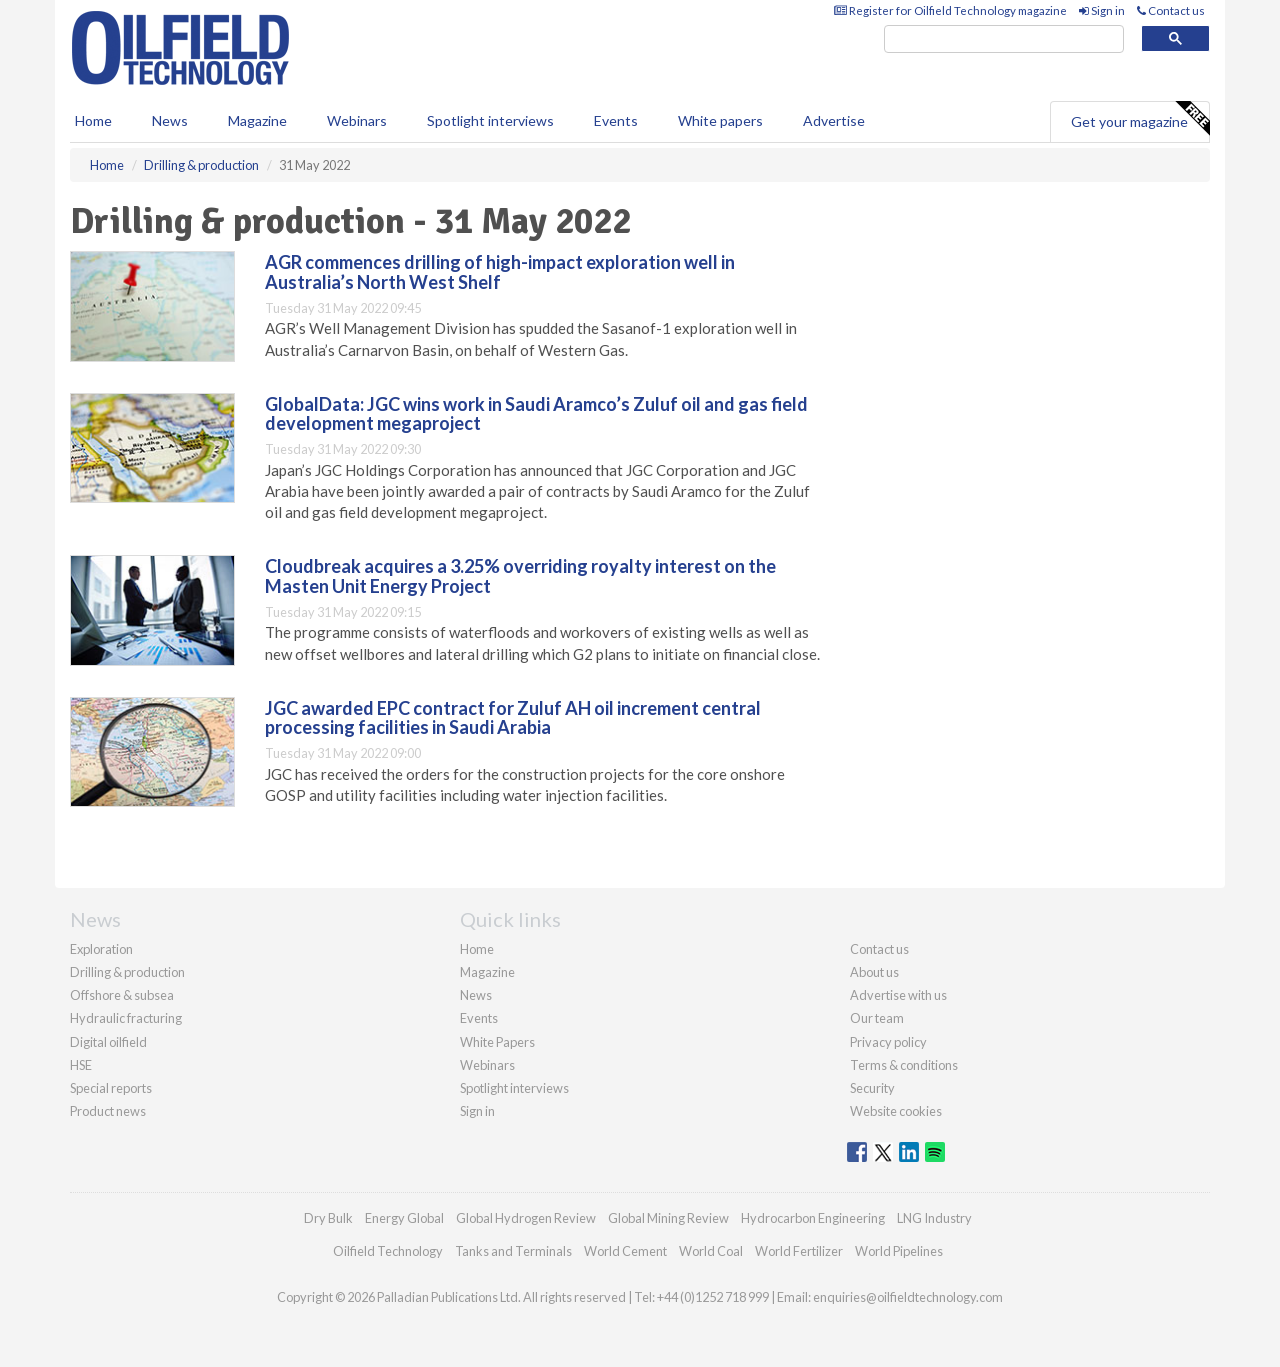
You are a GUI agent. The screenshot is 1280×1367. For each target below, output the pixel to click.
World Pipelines (899, 1251)
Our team (877, 1018)
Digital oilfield (108, 1042)
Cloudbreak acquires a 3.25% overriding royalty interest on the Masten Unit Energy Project (520, 576)
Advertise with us (898, 995)
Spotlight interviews (490, 120)
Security (872, 1088)
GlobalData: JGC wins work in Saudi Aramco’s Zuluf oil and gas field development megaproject (536, 414)
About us (874, 972)
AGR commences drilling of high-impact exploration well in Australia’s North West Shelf (500, 272)
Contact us (1171, 10)
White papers (720, 120)
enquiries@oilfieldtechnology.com (908, 1297)
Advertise (834, 120)
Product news (108, 1111)
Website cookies (896, 1111)
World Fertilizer (799, 1251)
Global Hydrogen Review (526, 1218)
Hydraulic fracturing (126, 1018)
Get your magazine (1140, 119)
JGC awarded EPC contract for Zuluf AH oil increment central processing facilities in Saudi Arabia (513, 718)
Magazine (257, 120)
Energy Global (404, 1218)
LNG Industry (934, 1218)
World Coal (711, 1251)
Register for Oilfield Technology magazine (950, 10)
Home (93, 120)
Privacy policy (888, 1042)
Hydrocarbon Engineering (813, 1218)
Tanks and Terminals (513, 1251)
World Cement (625, 1251)
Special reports (111, 1088)
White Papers (497, 1042)
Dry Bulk (328, 1218)
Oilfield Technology (388, 1251)
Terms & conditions (904, 1065)
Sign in (1102, 10)
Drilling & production (127, 972)
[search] (1004, 39)
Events (616, 120)
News (476, 995)
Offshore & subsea (122, 995)
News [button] (170, 120)
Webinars (357, 120)
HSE (81, 1065)
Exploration (101, 949)
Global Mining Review (668, 1218)
